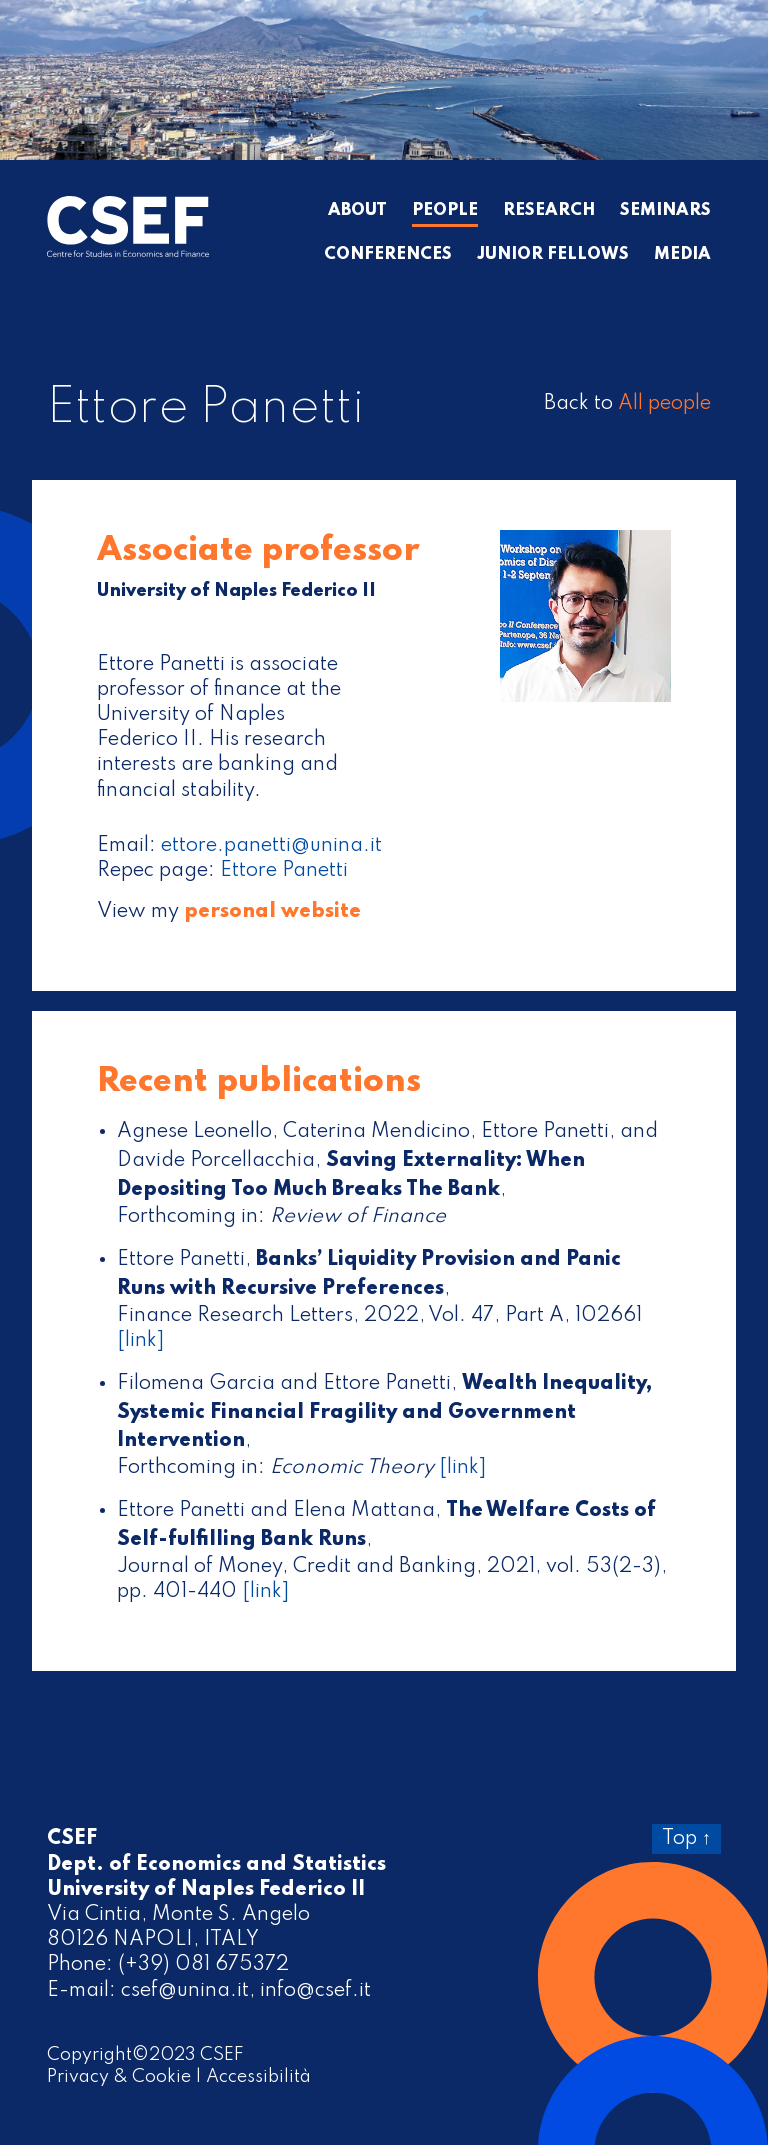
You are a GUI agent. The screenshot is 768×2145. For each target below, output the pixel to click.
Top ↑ (686, 1839)
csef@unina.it (185, 1991)
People (445, 211)
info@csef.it (315, 1991)
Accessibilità (258, 2077)
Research (549, 211)
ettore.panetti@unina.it (271, 846)
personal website (272, 912)
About (357, 211)
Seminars (665, 211)
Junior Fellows (553, 255)
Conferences (388, 255)
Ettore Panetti (284, 871)
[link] (140, 1341)
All (664, 404)
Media (682, 255)
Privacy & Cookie (119, 2077)
